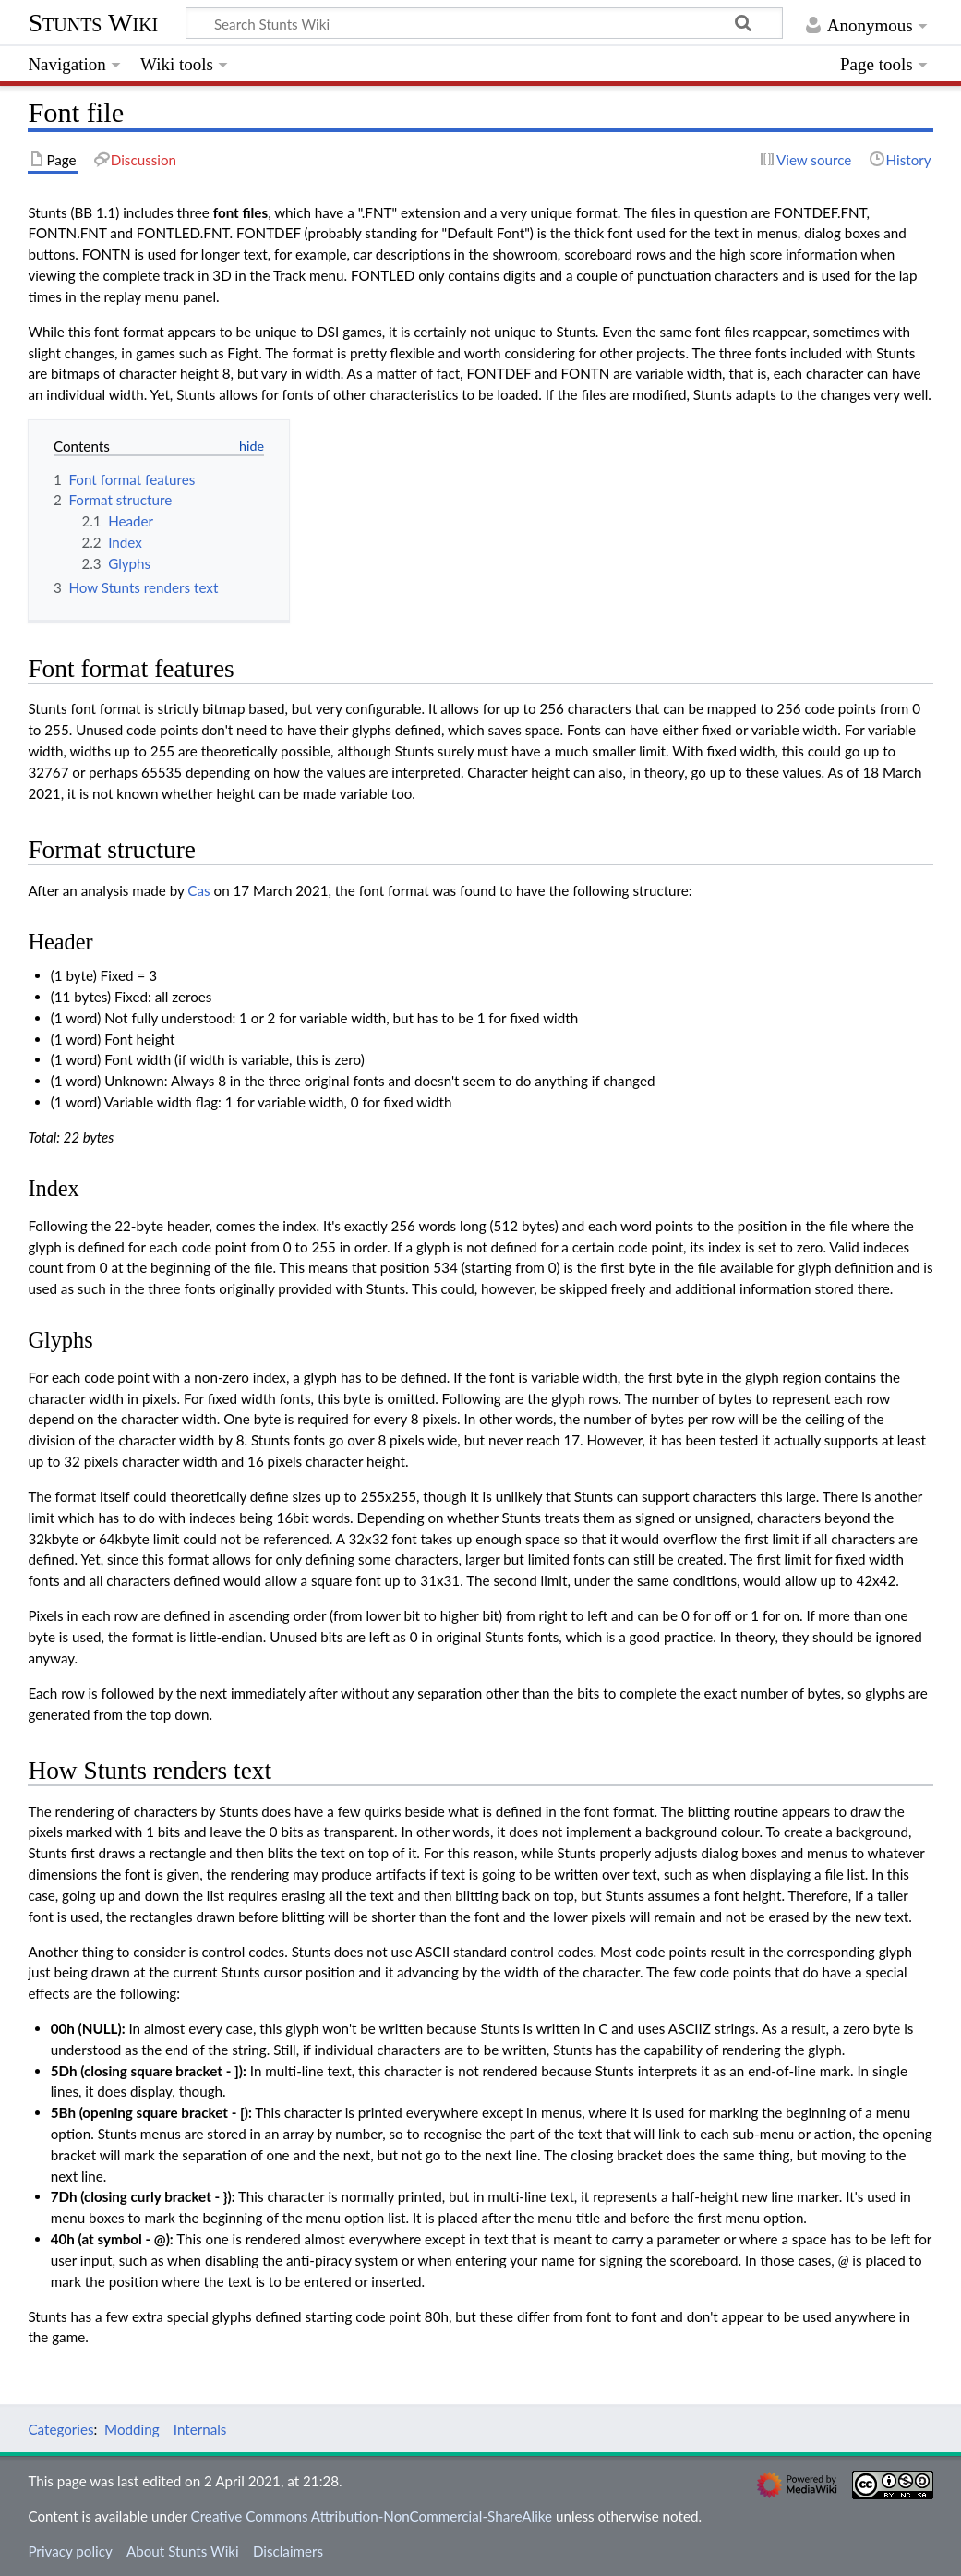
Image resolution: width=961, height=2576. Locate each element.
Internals (200, 2429)
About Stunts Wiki (182, 2551)
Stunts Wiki (93, 22)
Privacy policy (70, 2551)
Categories (60, 2429)
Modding (132, 2429)
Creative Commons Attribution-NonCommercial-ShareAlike (372, 2516)
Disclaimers (288, 2551)
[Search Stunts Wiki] (484, 23)
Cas (198, 890)
